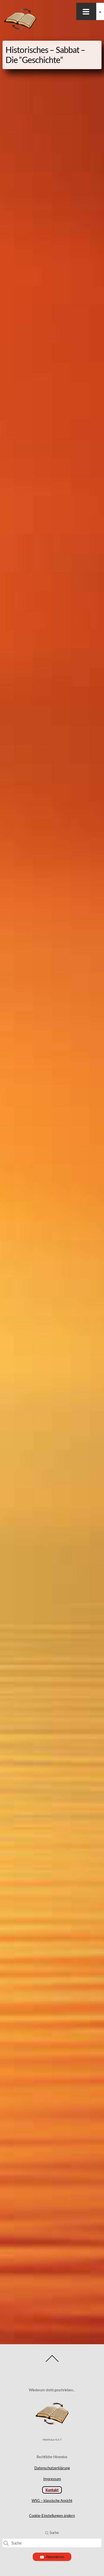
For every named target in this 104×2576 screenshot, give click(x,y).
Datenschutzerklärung (52, 2468)
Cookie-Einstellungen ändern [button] (52, 2515)
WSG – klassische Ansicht (52, 2500)
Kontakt (52, 2489)
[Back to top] (52, 2361)
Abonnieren (52, 2557)
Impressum (52, 2479)
